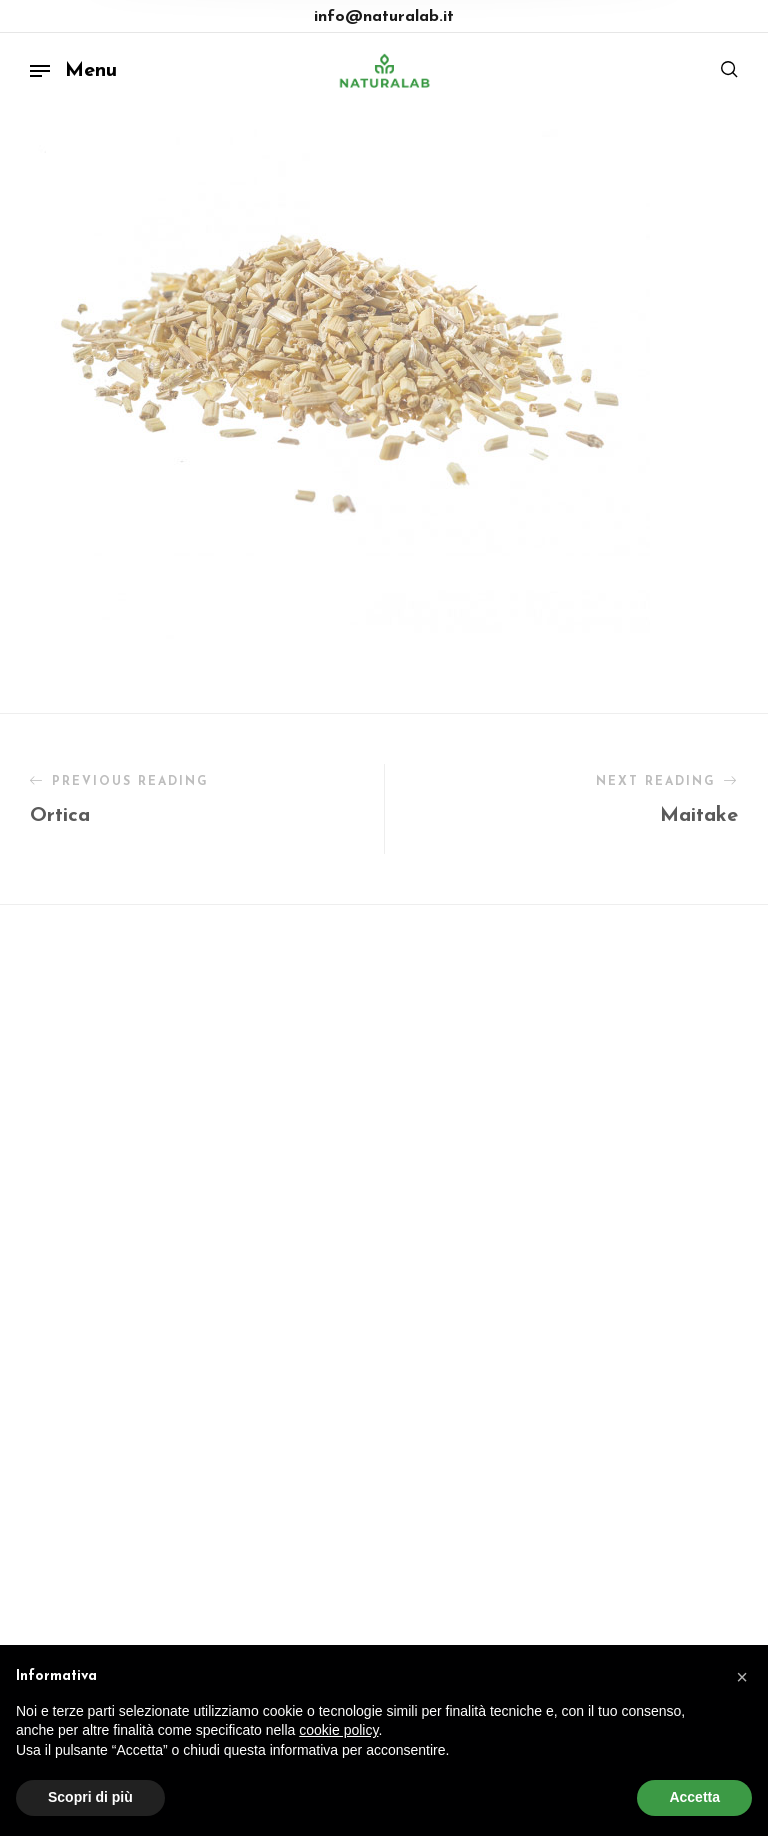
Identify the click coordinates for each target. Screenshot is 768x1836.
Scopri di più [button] (90, 1797)
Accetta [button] (694, 1797)
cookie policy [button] (338, 1730)
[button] (742, 1677)
